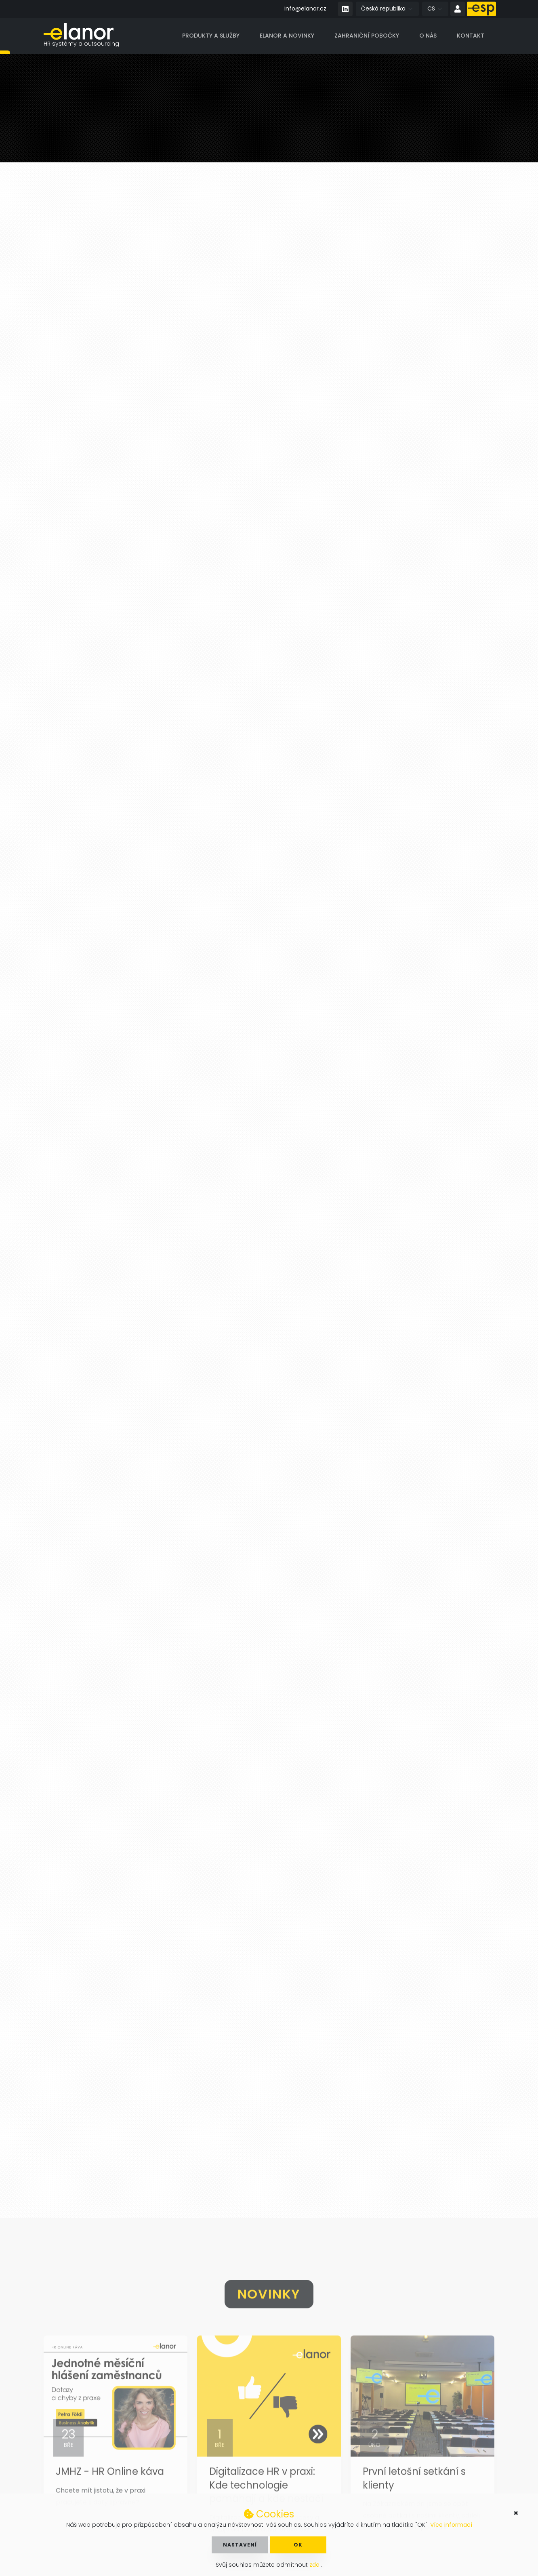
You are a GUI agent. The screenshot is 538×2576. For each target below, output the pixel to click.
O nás (428, 36)
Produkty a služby (211, 36)
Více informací (451, 2525)
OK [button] (298, 2544)
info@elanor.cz (305, 8)
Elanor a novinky (287, 36)
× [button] (516, 2513)
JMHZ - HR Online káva (110, 2491)
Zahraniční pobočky (366, 36)
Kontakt (470, 36)
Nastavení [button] (240, 2544)
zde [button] (315, 2565)
